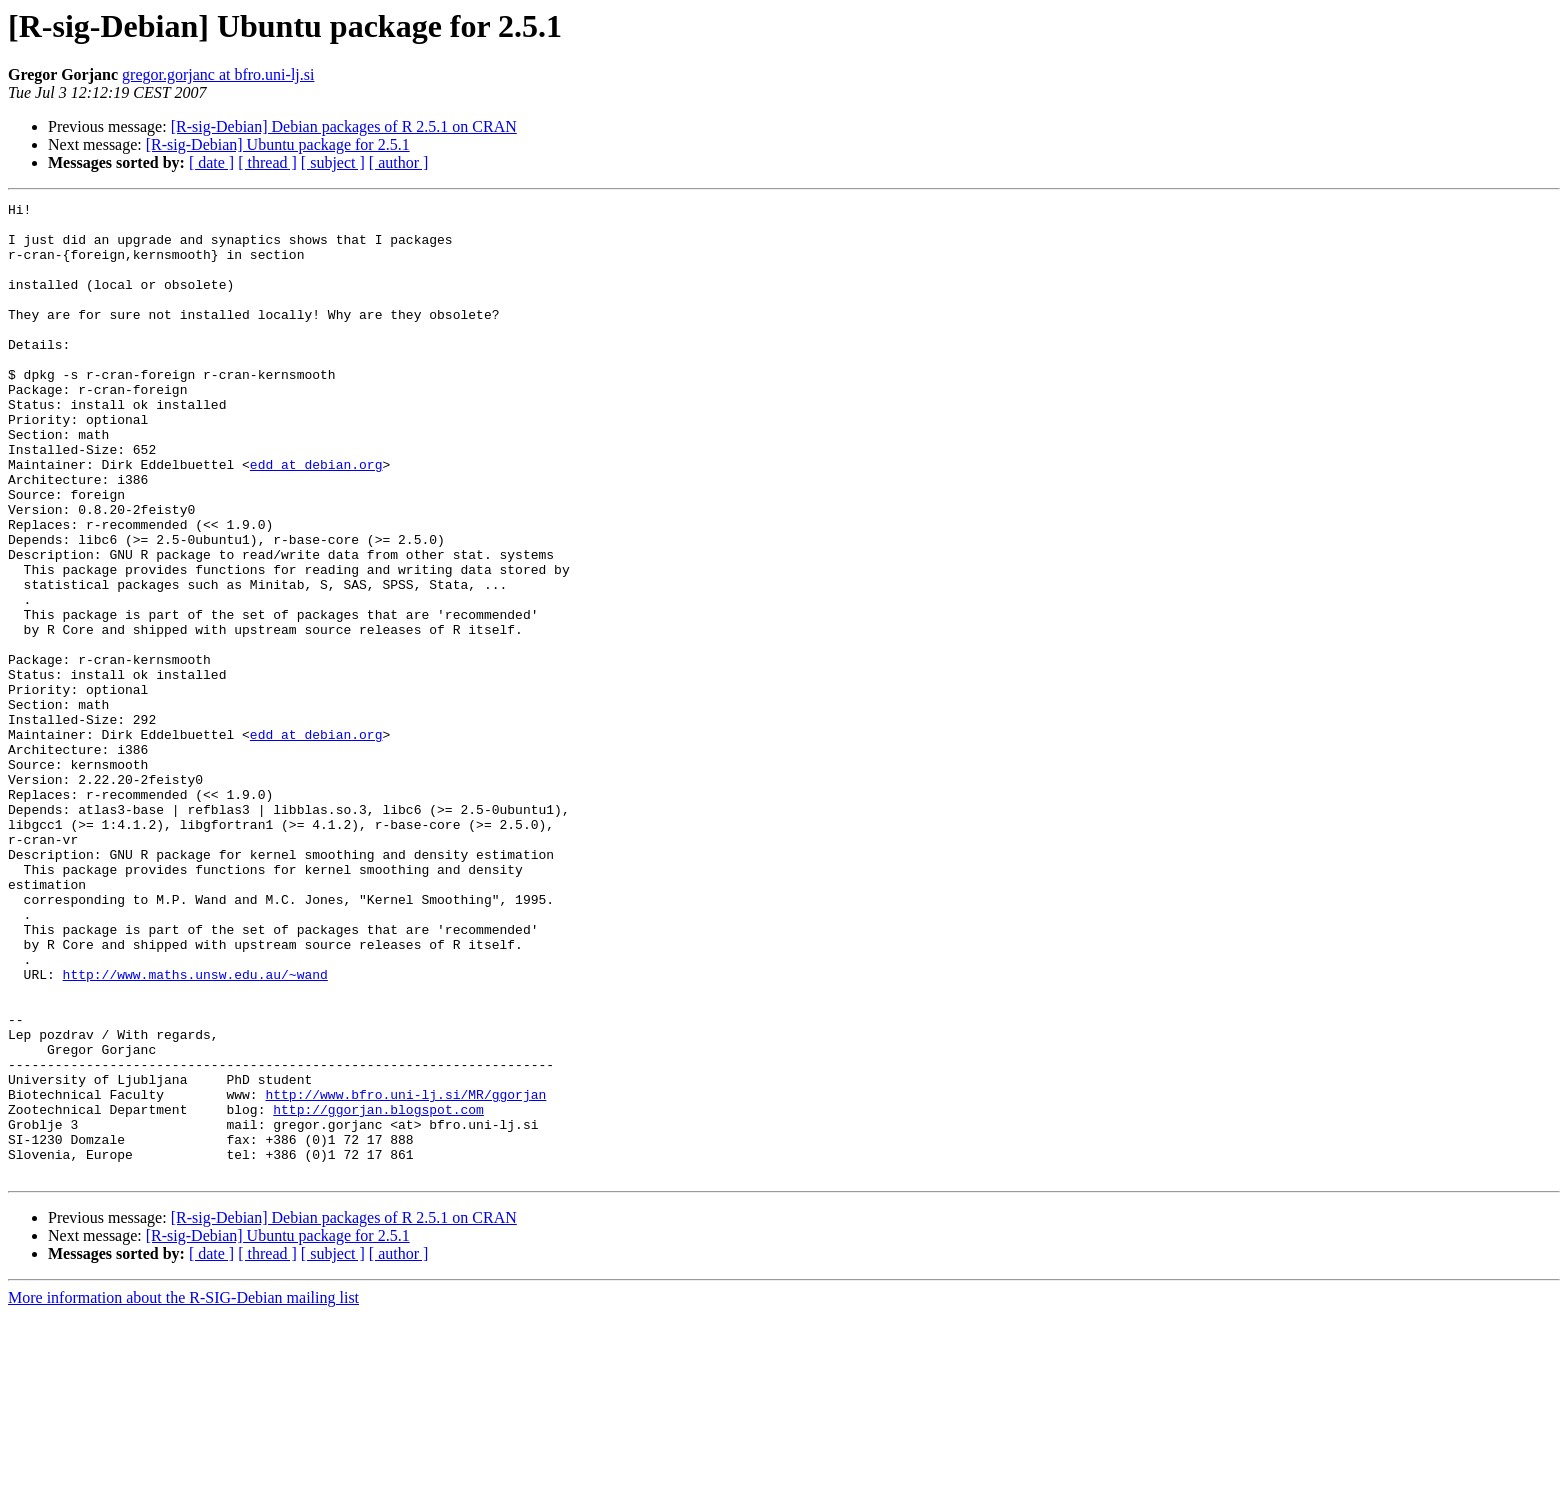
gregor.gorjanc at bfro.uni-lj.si (218, 74)
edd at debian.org (316, 518)
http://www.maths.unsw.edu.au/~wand (195, 1130)
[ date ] (211, 162)
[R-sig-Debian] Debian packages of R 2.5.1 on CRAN (344, 126)
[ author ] (399, 162)
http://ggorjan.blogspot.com (378, 1292)
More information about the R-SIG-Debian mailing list (183, 1492)
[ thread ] (267, 162)
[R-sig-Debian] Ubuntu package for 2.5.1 (278, 144)
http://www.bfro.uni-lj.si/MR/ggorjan (405, 1274)
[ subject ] (333, 162)
